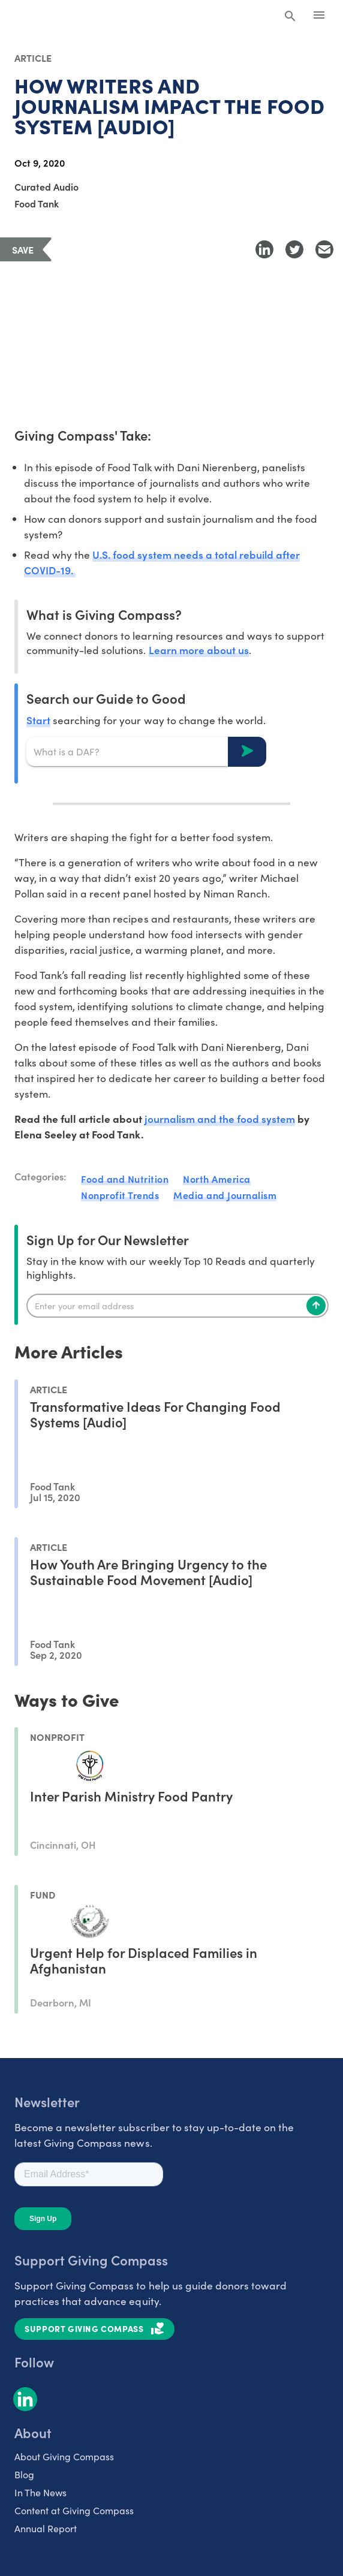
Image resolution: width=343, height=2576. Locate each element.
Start (38, 719)
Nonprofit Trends (120, 1194)
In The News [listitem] (40, 2492)
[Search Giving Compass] (290, 16)
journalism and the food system (220, 1118)
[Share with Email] (324, 249)
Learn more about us (199, 649)
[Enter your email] (177, 1306)
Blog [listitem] (24, 2474)
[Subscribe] (316, 1305)
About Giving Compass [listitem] (64, 2456)
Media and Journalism (224, 1194)
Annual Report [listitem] (45, 2528)
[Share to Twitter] (294, 249)
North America (217, 1178)
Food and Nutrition (125, 1178)
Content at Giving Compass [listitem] (74, 2510)
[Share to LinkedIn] (264, 249)
